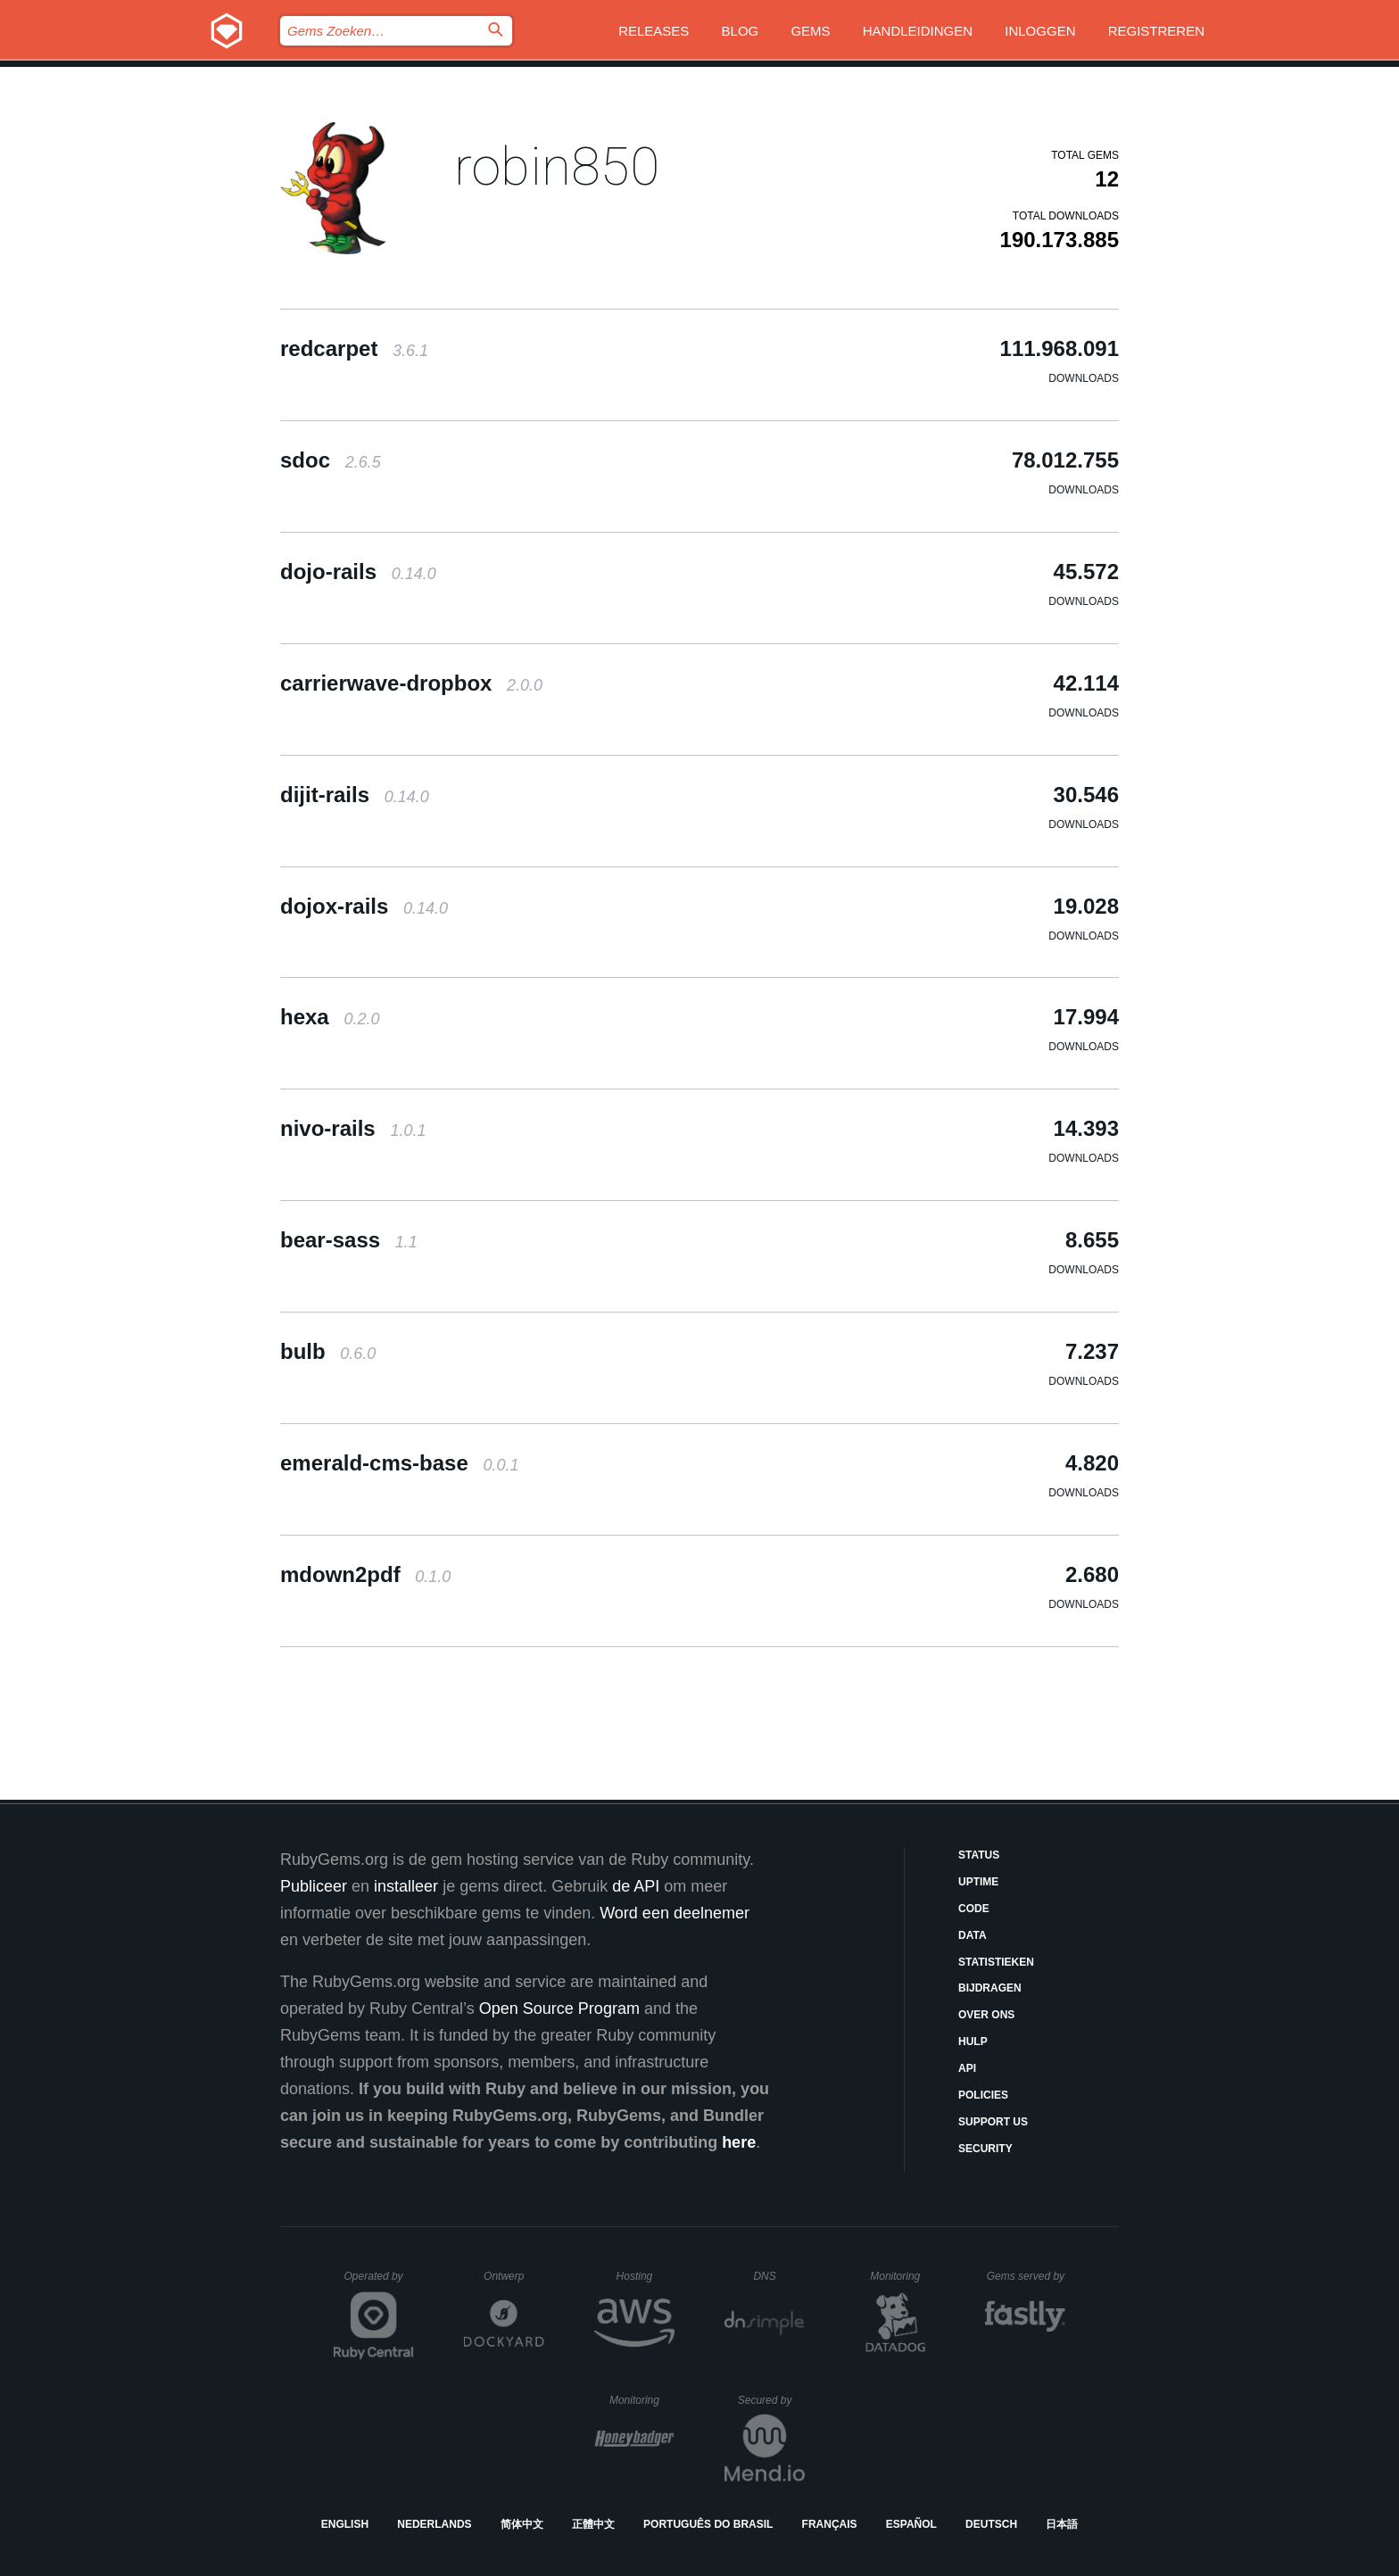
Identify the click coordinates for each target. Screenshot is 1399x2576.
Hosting (646, 2276)
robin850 (556, 166)
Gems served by (1026, 2276)
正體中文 (593, 2524)
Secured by (771, 2400)
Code (973, 1908)
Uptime (978, 1882)
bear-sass (349, 1240)
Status (978, 1855)
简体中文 (522, 2524)
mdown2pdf (365, 1574)
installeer (406, 1886)
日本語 (1062, 2524)
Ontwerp (514, 2276)
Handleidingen (918, 30)
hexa (329, 1017)
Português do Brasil (708, 2524)
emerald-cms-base (399, 1463)
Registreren (1156, 30)
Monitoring (902, 2276)
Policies (983, 2095)
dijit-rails (354, 795)
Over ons (986, 2015)
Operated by (379, 2282)
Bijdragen (990, 1988)
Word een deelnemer (674, 1913)
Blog (740, 30)
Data (972, 1935)
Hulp (973, 2041)
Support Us (993, 2122)
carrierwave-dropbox (411, 683)
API (967, 2068)
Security (985, 2148)
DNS (779, 2276)
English (344, 2524)
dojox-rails (364, 906)
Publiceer (313, 1886)
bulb (328, 1351)
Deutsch (991, 2524)
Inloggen (1040, 30)
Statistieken (996, 1962)
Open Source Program (559, 2008)
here (739, 2142)
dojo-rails (358, 571)
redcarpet (354, 348)
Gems (810, 30)
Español (911, 2524)
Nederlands (434, 2524)
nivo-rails (353, 1128)
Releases (653, 30)
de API (635, 1886)
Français (829, 2524)
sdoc (330, 460)
